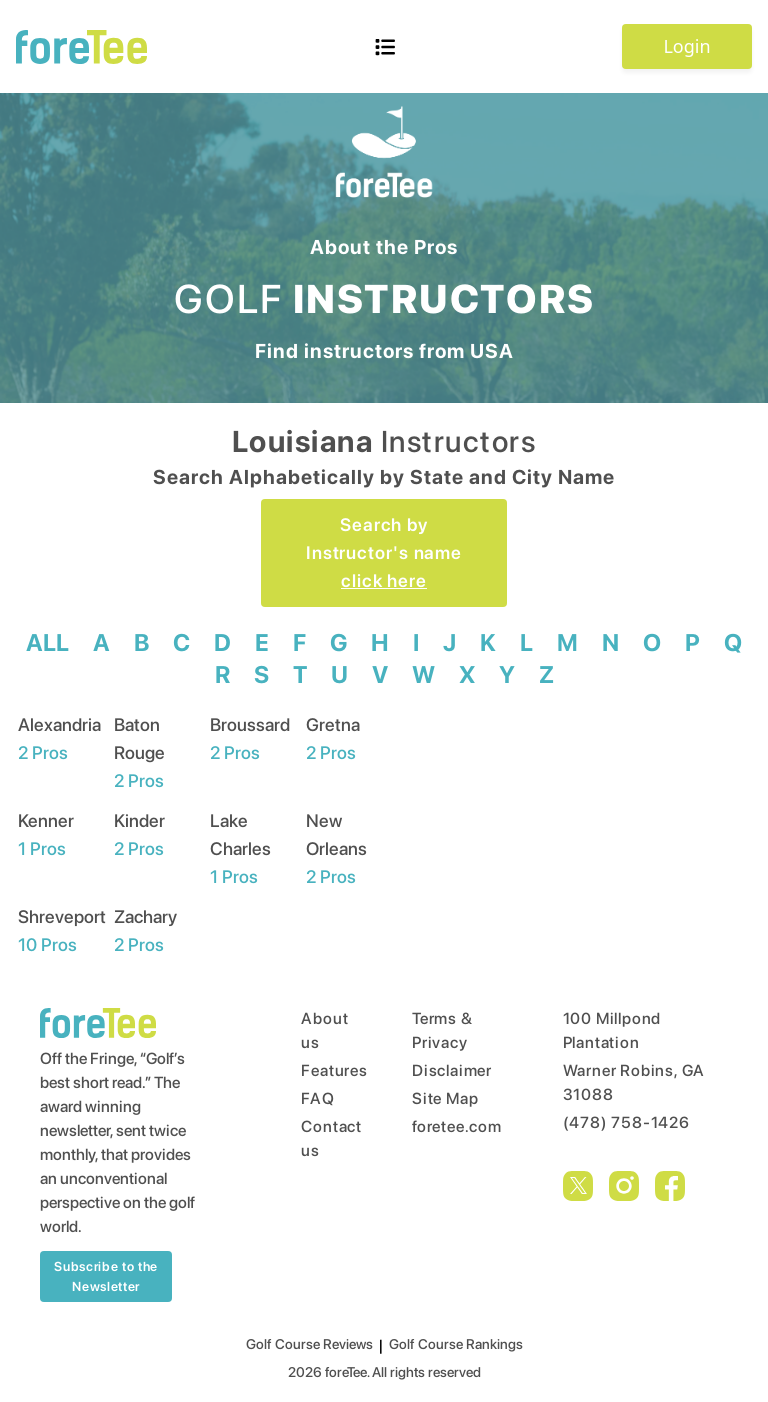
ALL (47, 642)
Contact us (318, 1138)
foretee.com (449, 1126)
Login (686, 46)
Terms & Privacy (442, 1030)
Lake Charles (240, 848)
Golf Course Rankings (456, 1344)
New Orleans (336, 848)
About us (318, 1030)
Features (318, 1070)
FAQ (317, 1098)
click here (384, 580)
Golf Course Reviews (309, 1344)
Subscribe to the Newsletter (105, 1276)
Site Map (445, 1098)
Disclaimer (449, 1070)
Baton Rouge (139, 752)
